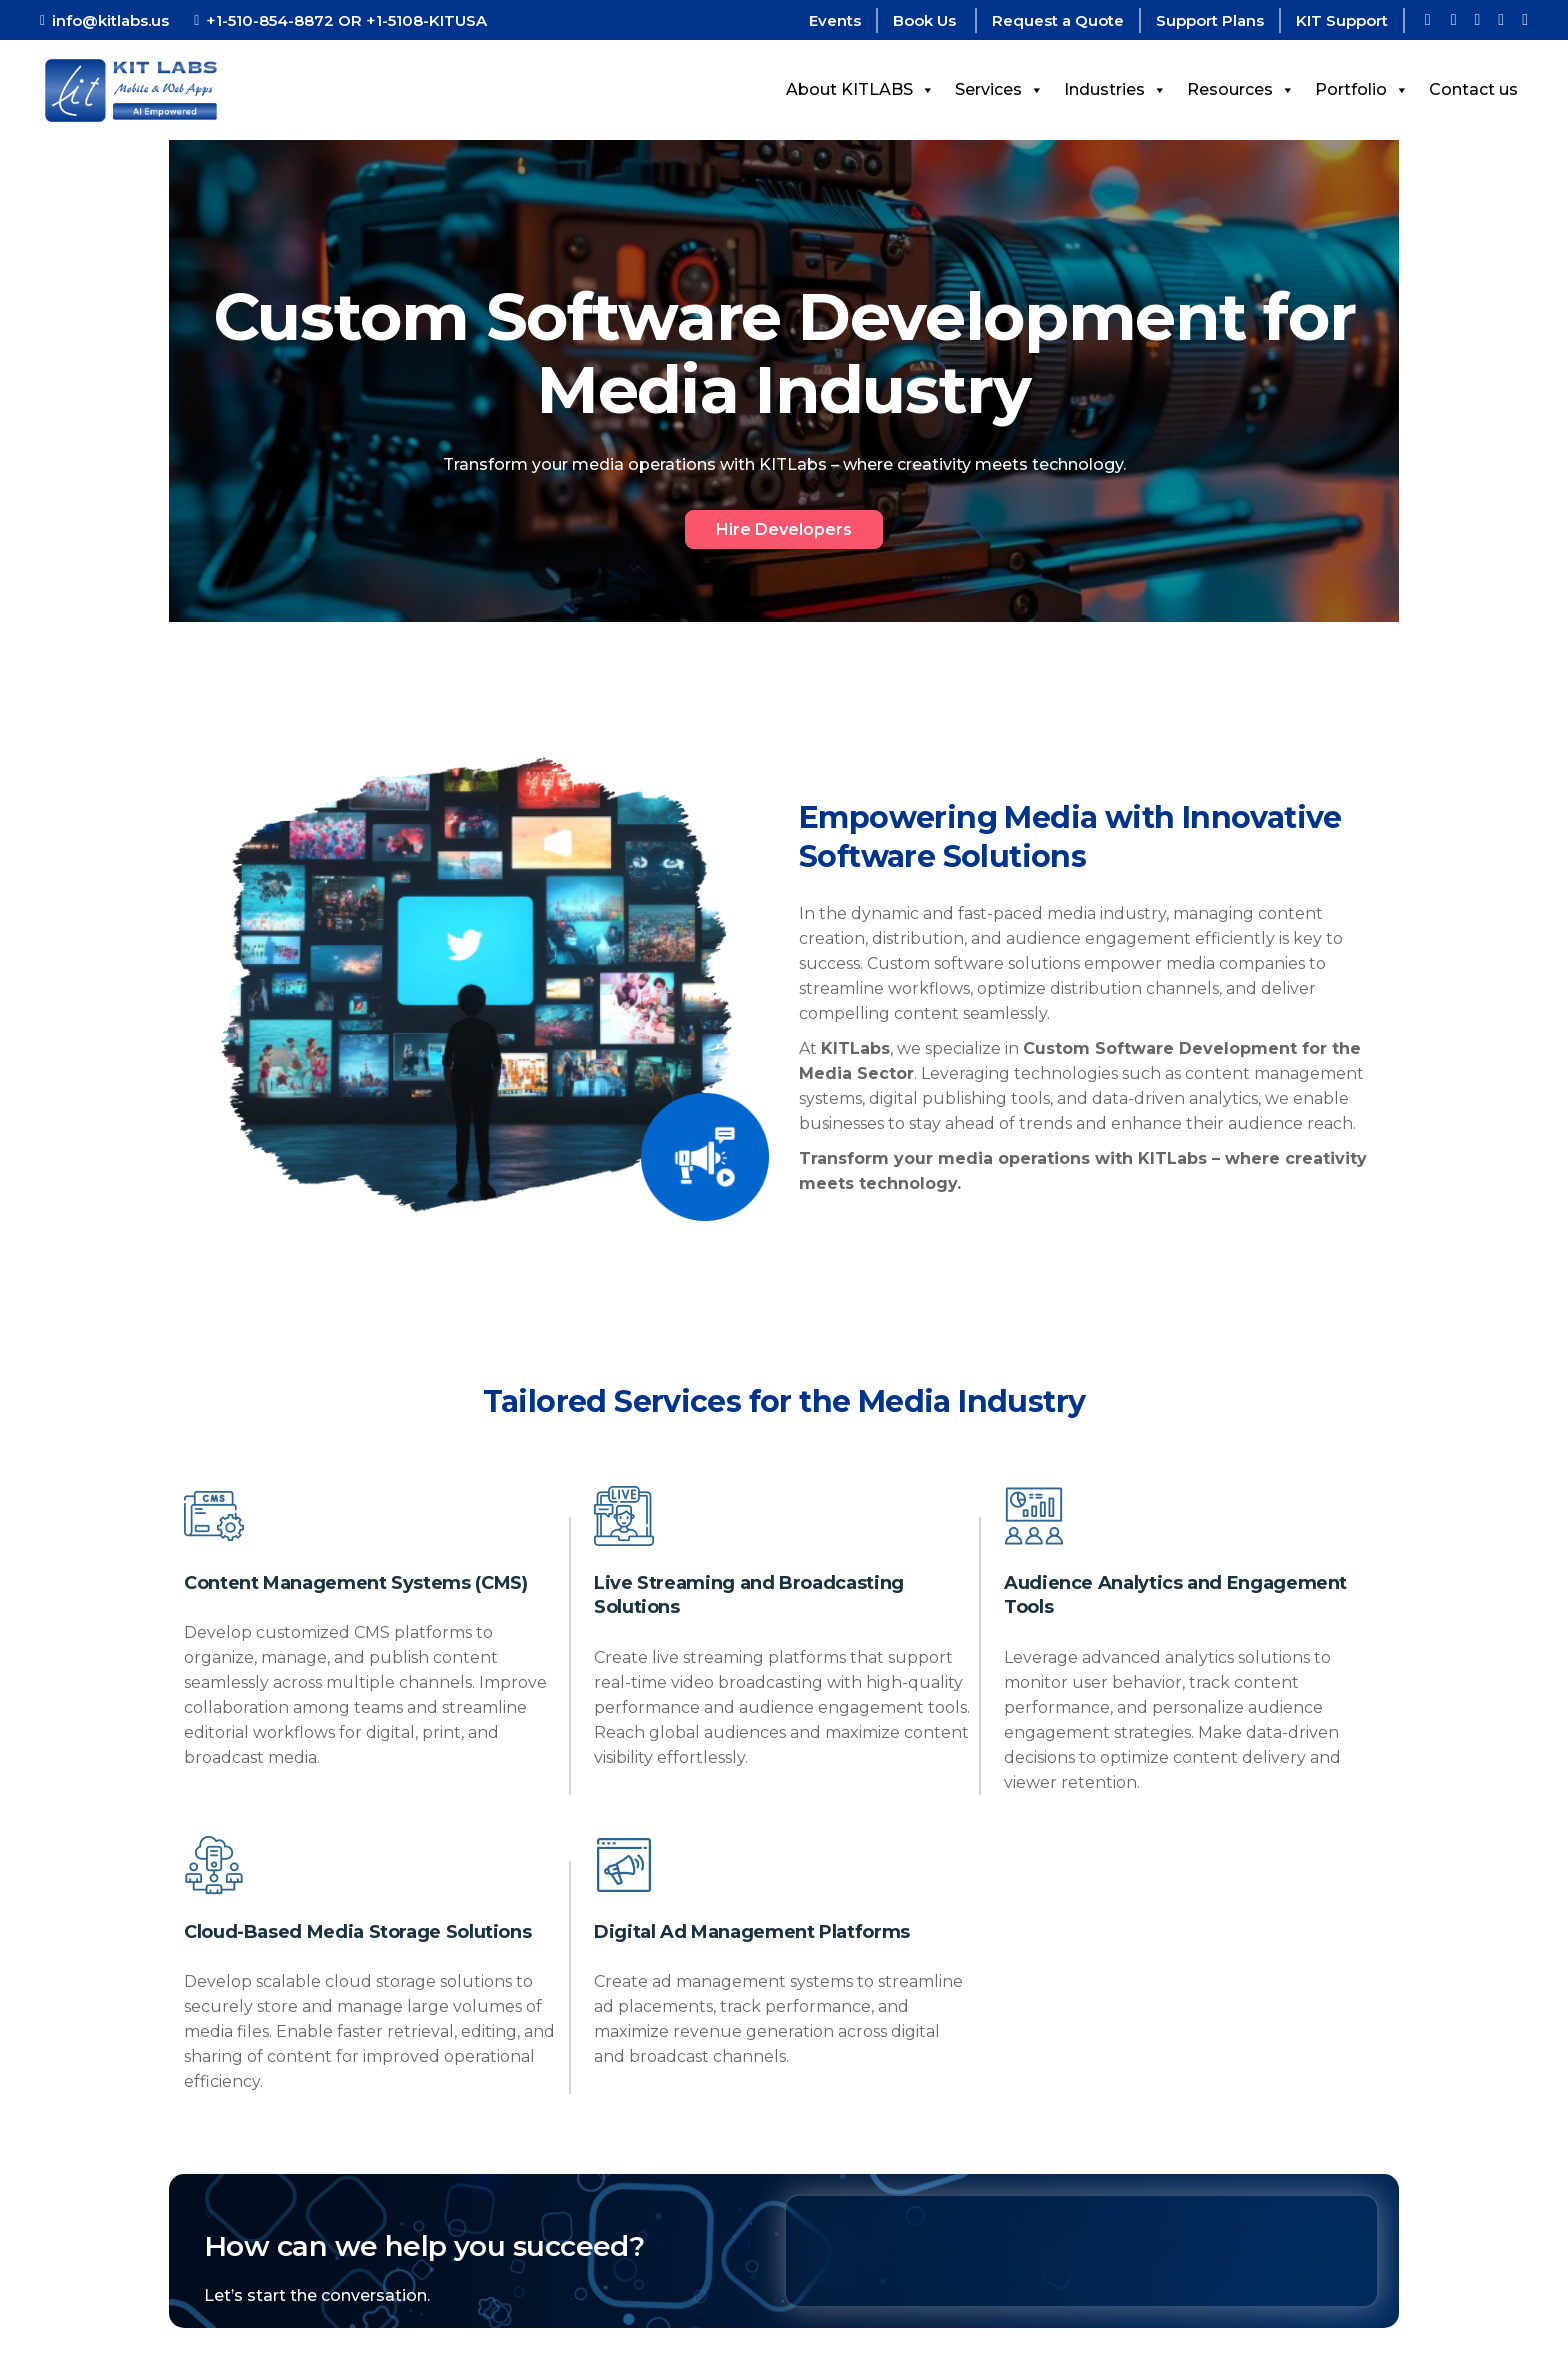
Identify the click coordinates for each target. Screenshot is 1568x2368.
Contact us (1473, 89)
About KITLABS (860, 89)
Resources (1241, 89)
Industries (1115, 89)
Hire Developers (784, 529)
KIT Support (1342, 20)
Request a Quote (1058, 20)
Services (999, 89)
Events (835, 20)
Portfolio (1362, 89)
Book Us (926, 20)
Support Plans (1210, 20)
